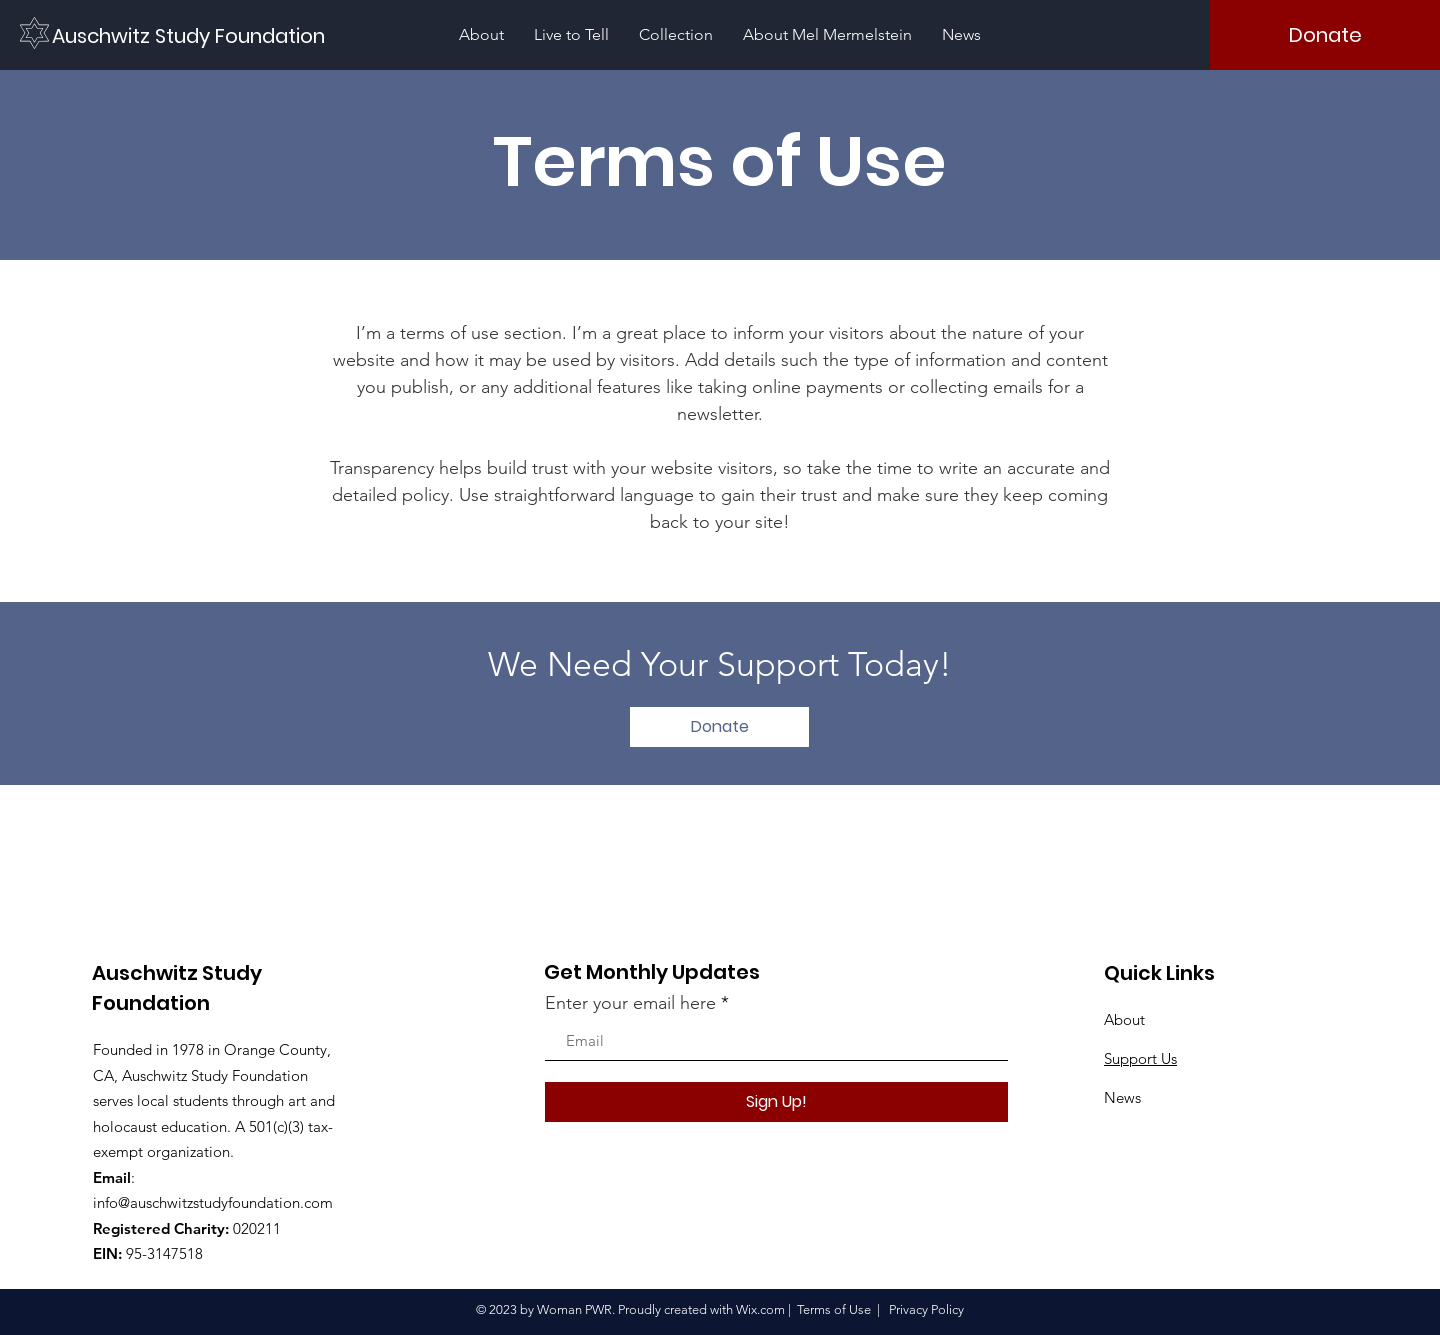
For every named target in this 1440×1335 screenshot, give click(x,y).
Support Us (1140, 1058)
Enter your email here (630, 1003)
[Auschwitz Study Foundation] (191, 35)
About (1124, 1019)
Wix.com (760, 1309)
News (1122, 1097)
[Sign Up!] (776, 1102)
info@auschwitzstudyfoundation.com (213, 1202)
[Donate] (1325, 35)
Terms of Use (834, 1309)
